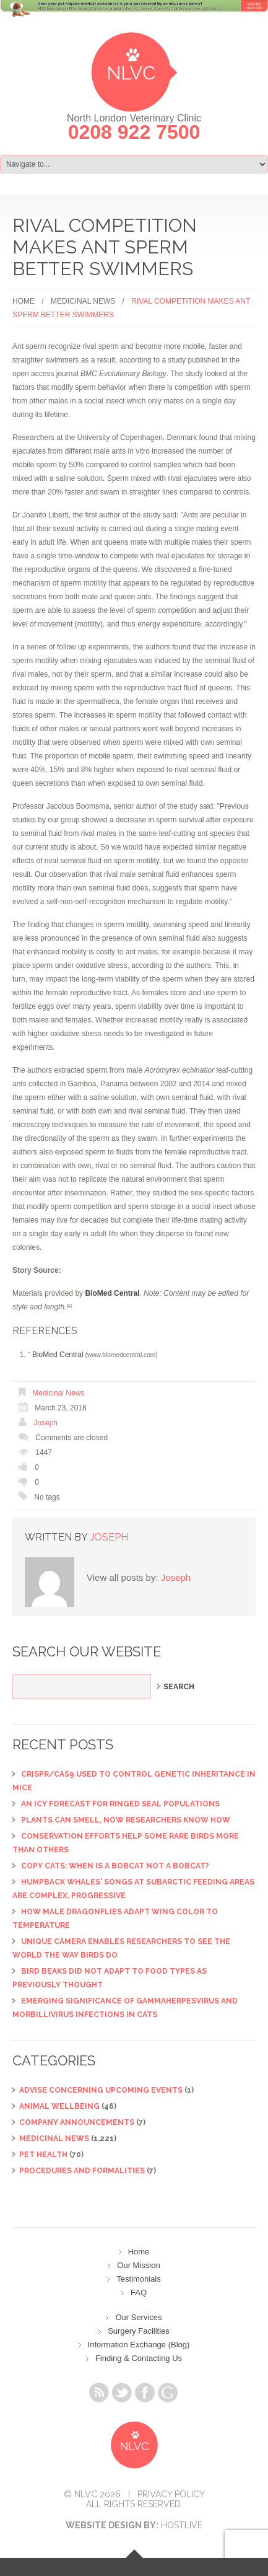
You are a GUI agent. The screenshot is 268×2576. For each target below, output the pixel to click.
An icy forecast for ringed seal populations (120, 1804)
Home (23, 301)
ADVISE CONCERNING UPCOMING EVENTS (101, 2090)
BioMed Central (58, 1354)
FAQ (139, 2292)
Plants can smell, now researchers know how (125, 1820)
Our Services (138, 2317)
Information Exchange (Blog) (139, 2344)
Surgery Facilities (139, 2331)
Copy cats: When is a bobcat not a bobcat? (115, 1866)
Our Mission (138, 2265)
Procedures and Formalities (82, 2170)
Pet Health (43, 2154)
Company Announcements (76, 2122)
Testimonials (138, 2279)
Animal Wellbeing (59, 2106)
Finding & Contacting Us (138, 2358)
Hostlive (181, 2525)
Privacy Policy (171, 2494)
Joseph (45, 1422)
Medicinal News (83, 301)
